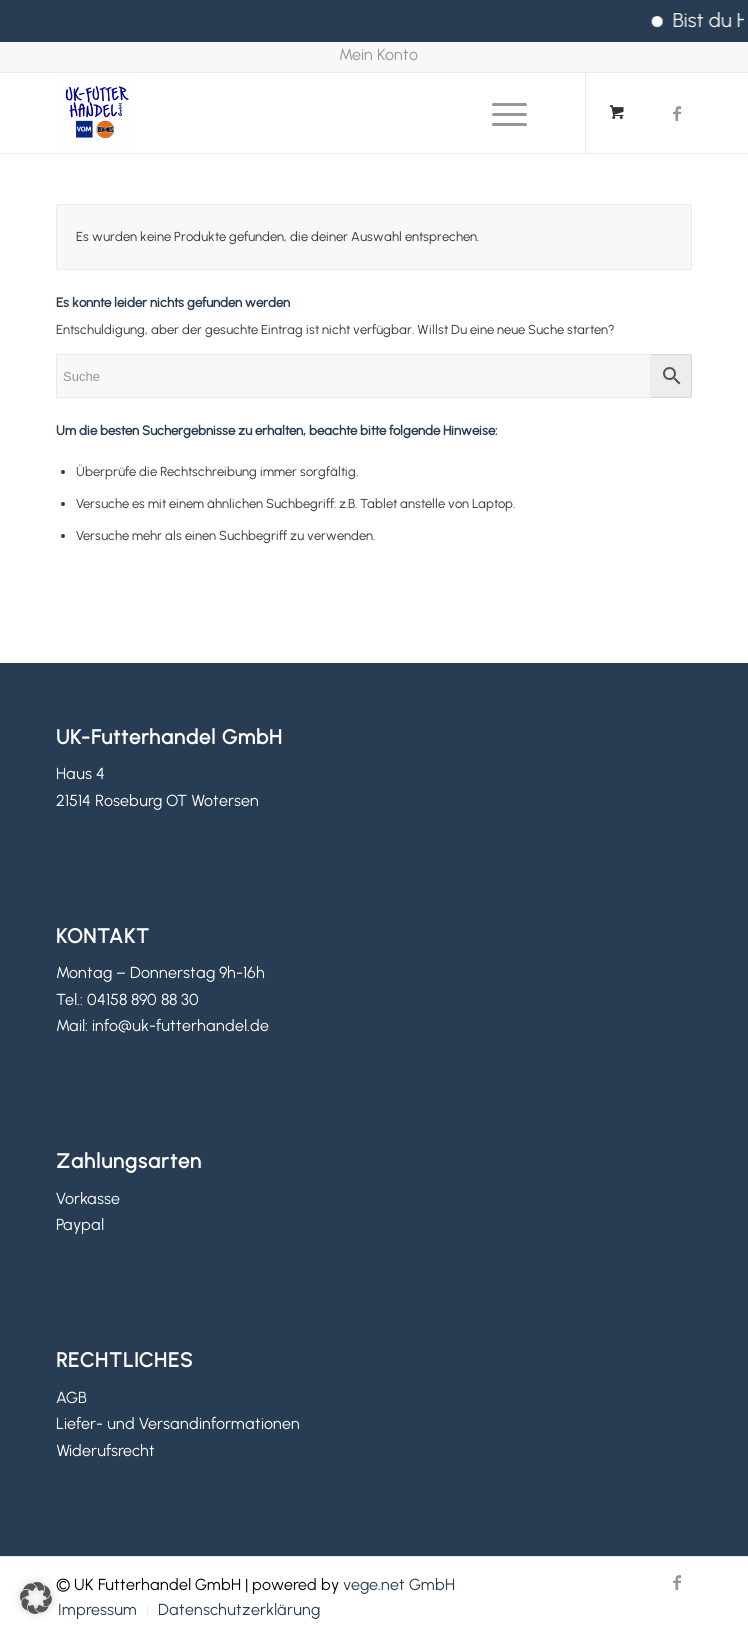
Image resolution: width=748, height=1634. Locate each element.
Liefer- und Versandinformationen (178, 1423)
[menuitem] (378, 56)
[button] (36, 1598)
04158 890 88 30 (143, 999)
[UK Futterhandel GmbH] (310, 113)
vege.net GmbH (399, 1584)
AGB (71, 1397)
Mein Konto (378, 54)
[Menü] (499, 113)
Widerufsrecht (105, 1450)
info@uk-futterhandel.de (180, 1025)
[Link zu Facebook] (677, 113)
